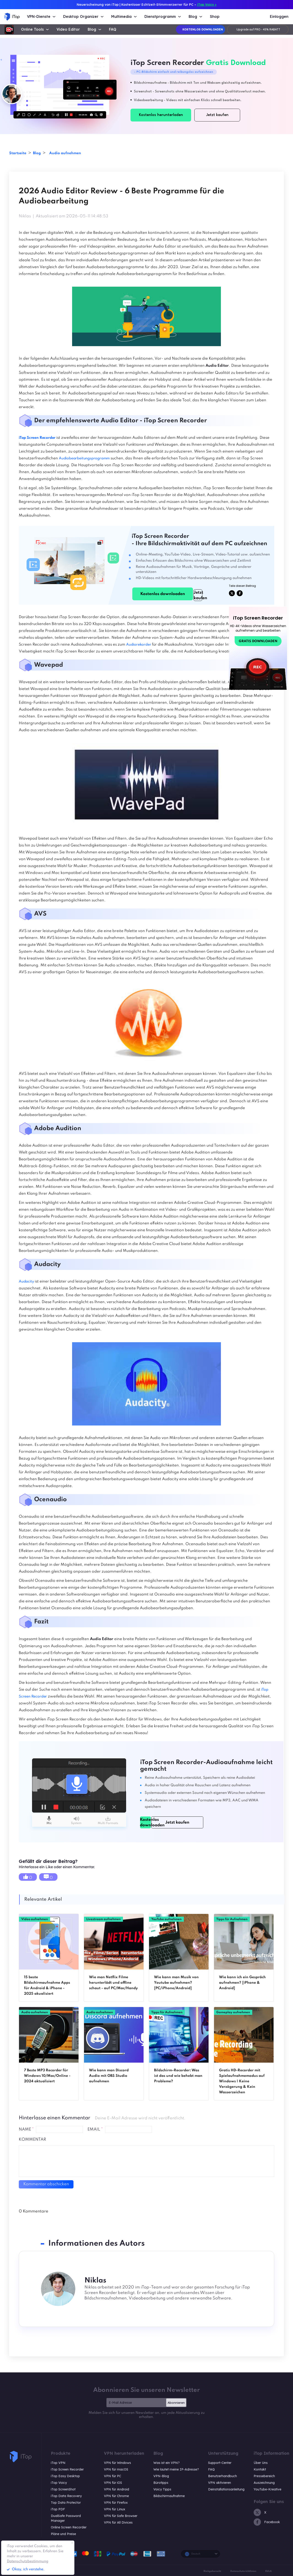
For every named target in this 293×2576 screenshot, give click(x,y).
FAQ (112, 29)
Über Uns (261, 2463)
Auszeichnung (264, 2483)
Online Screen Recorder (69, 2527)
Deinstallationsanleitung (226, 2489)
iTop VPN (58, 2463)
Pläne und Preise (63, 2534)
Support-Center (219, 2463)
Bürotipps (160, 2483)
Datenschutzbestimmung (27, 2561)
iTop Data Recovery (66, 2496)
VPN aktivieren (219, 2483)
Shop (215, 16)
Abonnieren (176, 2402)
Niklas (25, 216)
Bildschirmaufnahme (169, 2496)
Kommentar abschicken (46, 2184)
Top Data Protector (66, 2503)
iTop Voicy (59, 2483)
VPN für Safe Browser (120, 2516)
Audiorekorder (140, 645)
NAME (26, 2129)
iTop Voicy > (207, 5)
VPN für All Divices (118, 2522)
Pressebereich (264, 2476)
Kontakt (260, 2469)
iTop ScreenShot (63, 2489)
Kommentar (32, 2139)
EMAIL (95, 2129)
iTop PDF (58, 2509)
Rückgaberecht (212, 2571)
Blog (42, 153)
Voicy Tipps (162, 2489)
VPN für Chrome (116, 2496)
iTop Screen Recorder (67, 2469)
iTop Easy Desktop (65, 2476)
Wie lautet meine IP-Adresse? (176, 2469)
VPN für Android (116, 2489)
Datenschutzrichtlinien (243, 2571)
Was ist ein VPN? (166, 2463)
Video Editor (68, 29)
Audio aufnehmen (75, 153)
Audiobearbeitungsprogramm (87, 458)
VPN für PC (112, 2476)
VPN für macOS (116, 2469)
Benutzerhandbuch (222, 2476)
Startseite (19, 153)
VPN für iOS (113, 2483)
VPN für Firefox (116, 2503)
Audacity (27, 1281)
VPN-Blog (161, 2476)
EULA (268, 2571)
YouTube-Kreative (267, 2489)
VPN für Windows (117, 2463)
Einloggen (279, 16)
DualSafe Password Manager (66, 2518)
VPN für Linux (114, 2509)
